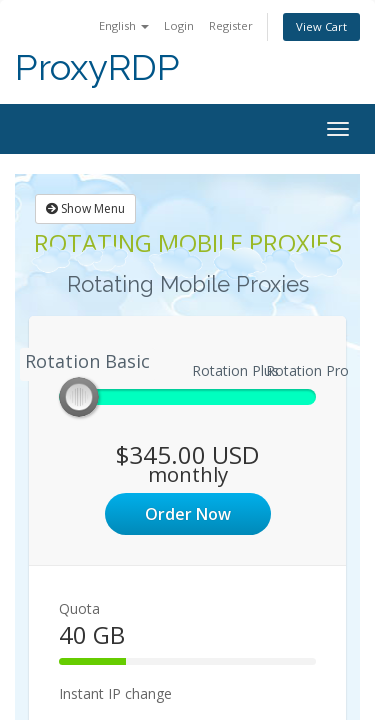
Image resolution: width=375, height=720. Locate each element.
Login (179, 25)
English (124, 25)
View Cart (321, 26)
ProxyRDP (97, 67)
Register (231, 25)
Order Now (188, 514)
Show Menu (85, 208)
